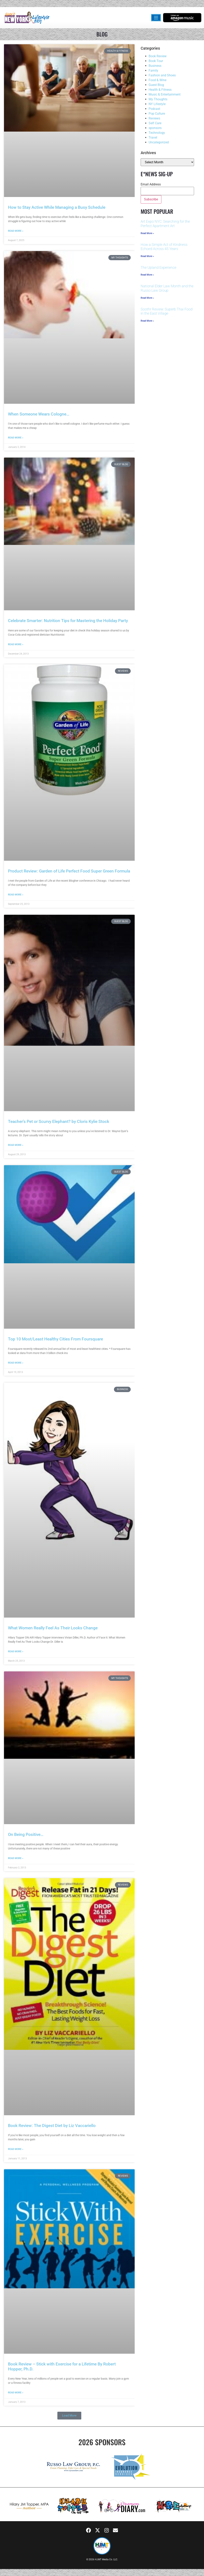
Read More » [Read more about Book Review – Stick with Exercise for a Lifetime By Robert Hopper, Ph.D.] (15, 2392)
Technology (157, 133)
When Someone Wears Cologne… (38, 414)
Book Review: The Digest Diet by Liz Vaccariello (52, 2125)
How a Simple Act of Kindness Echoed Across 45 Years (164, 246)
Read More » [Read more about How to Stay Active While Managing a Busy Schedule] (15, 230)
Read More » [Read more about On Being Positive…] (15, 1858)
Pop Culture (157, 113)
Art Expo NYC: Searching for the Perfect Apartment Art (165, 223)
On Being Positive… (25, 1834)
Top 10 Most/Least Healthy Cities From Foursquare (55, 1339)
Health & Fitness (160, 90)
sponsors (155, 128)
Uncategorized (159, 142)
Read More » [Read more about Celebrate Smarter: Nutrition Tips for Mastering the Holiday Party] (15, 644)
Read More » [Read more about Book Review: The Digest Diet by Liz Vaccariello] (15, 2149)
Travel (153, 137)
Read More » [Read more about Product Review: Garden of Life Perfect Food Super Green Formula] (15, 894)
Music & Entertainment (164, 94)
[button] (69, 2415)
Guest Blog (156, 85)
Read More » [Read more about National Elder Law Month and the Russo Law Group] (147, 297)
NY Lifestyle (157, 104)
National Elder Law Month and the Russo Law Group (167, 288)
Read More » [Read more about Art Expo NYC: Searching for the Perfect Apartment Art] (147, 233)
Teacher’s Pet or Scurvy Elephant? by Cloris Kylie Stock (58, 1121)
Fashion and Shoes (162, 75)
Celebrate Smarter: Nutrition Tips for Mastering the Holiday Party (68, 620)
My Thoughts (158, 99)
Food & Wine (157, 80)
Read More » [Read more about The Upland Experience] (147, 274)
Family (153, 70)
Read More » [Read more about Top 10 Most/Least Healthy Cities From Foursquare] (15, 1362)
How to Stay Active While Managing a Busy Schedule (56, 207)
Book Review (158, 56)
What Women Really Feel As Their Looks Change (53, 1628)
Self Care (155, 123)
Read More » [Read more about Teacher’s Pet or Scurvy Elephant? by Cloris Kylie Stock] (15, 1145)
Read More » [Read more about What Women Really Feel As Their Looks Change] (15, 1651)
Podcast (154, 109)
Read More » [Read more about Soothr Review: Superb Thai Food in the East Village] (147, 320)
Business (155, 66)
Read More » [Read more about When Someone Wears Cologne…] (15, 437)
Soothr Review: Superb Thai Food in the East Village (166, 311)
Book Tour (156, 61)
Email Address (151, 184)
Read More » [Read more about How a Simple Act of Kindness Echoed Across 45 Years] (147, 256)
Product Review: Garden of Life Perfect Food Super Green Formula (69, 871)
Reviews (154, 118)
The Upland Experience (158, 267)
